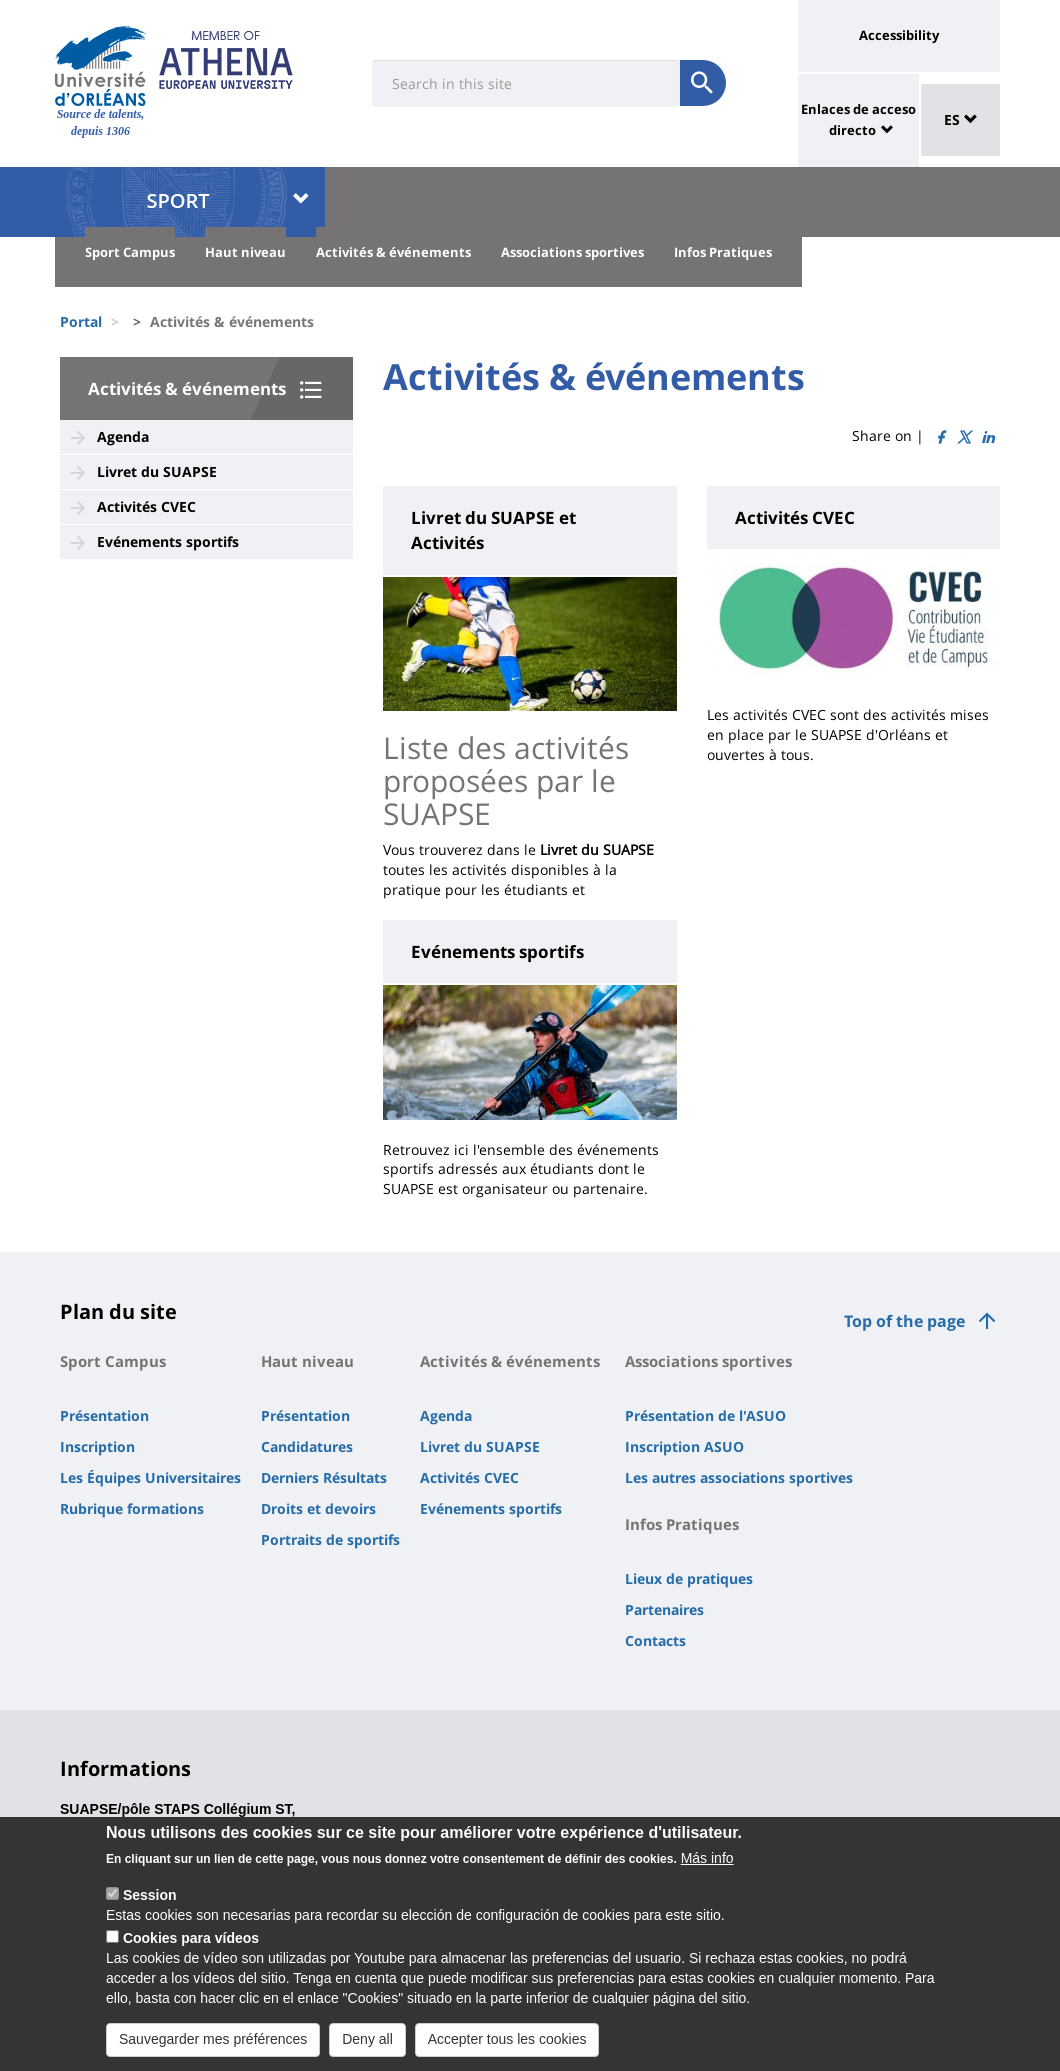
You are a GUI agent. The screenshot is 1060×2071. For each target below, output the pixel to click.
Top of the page (904, 1321)
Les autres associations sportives (739, 1477)
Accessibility (899, 35)
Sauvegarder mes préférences (213, 2048)
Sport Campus (130, 252)
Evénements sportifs (168, 541)
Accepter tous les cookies (507, 2048)
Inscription (97, 1446)
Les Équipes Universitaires (150, 1477)
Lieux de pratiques (689, 1578)
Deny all (367, 2048)
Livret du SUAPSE (157, 471)
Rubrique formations (132, 1508)
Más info (707, 1867)
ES (961, 119)
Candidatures (307, 1446)
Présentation (104, 1415)
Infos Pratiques (723, 252)
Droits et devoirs (318, 1508)
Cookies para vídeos (191, 1947)
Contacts (655, 1640)
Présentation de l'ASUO (705, 1415)
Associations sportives (572, 252)
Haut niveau (245, 252)
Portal (81, 321)
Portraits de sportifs (330, 1539)
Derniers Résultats (324, 1477)
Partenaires (664, 1609)
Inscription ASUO (684, 1446)
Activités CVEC (146, 506)
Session (150, 1904)
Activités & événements (393, 252)
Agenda (123, 436)
